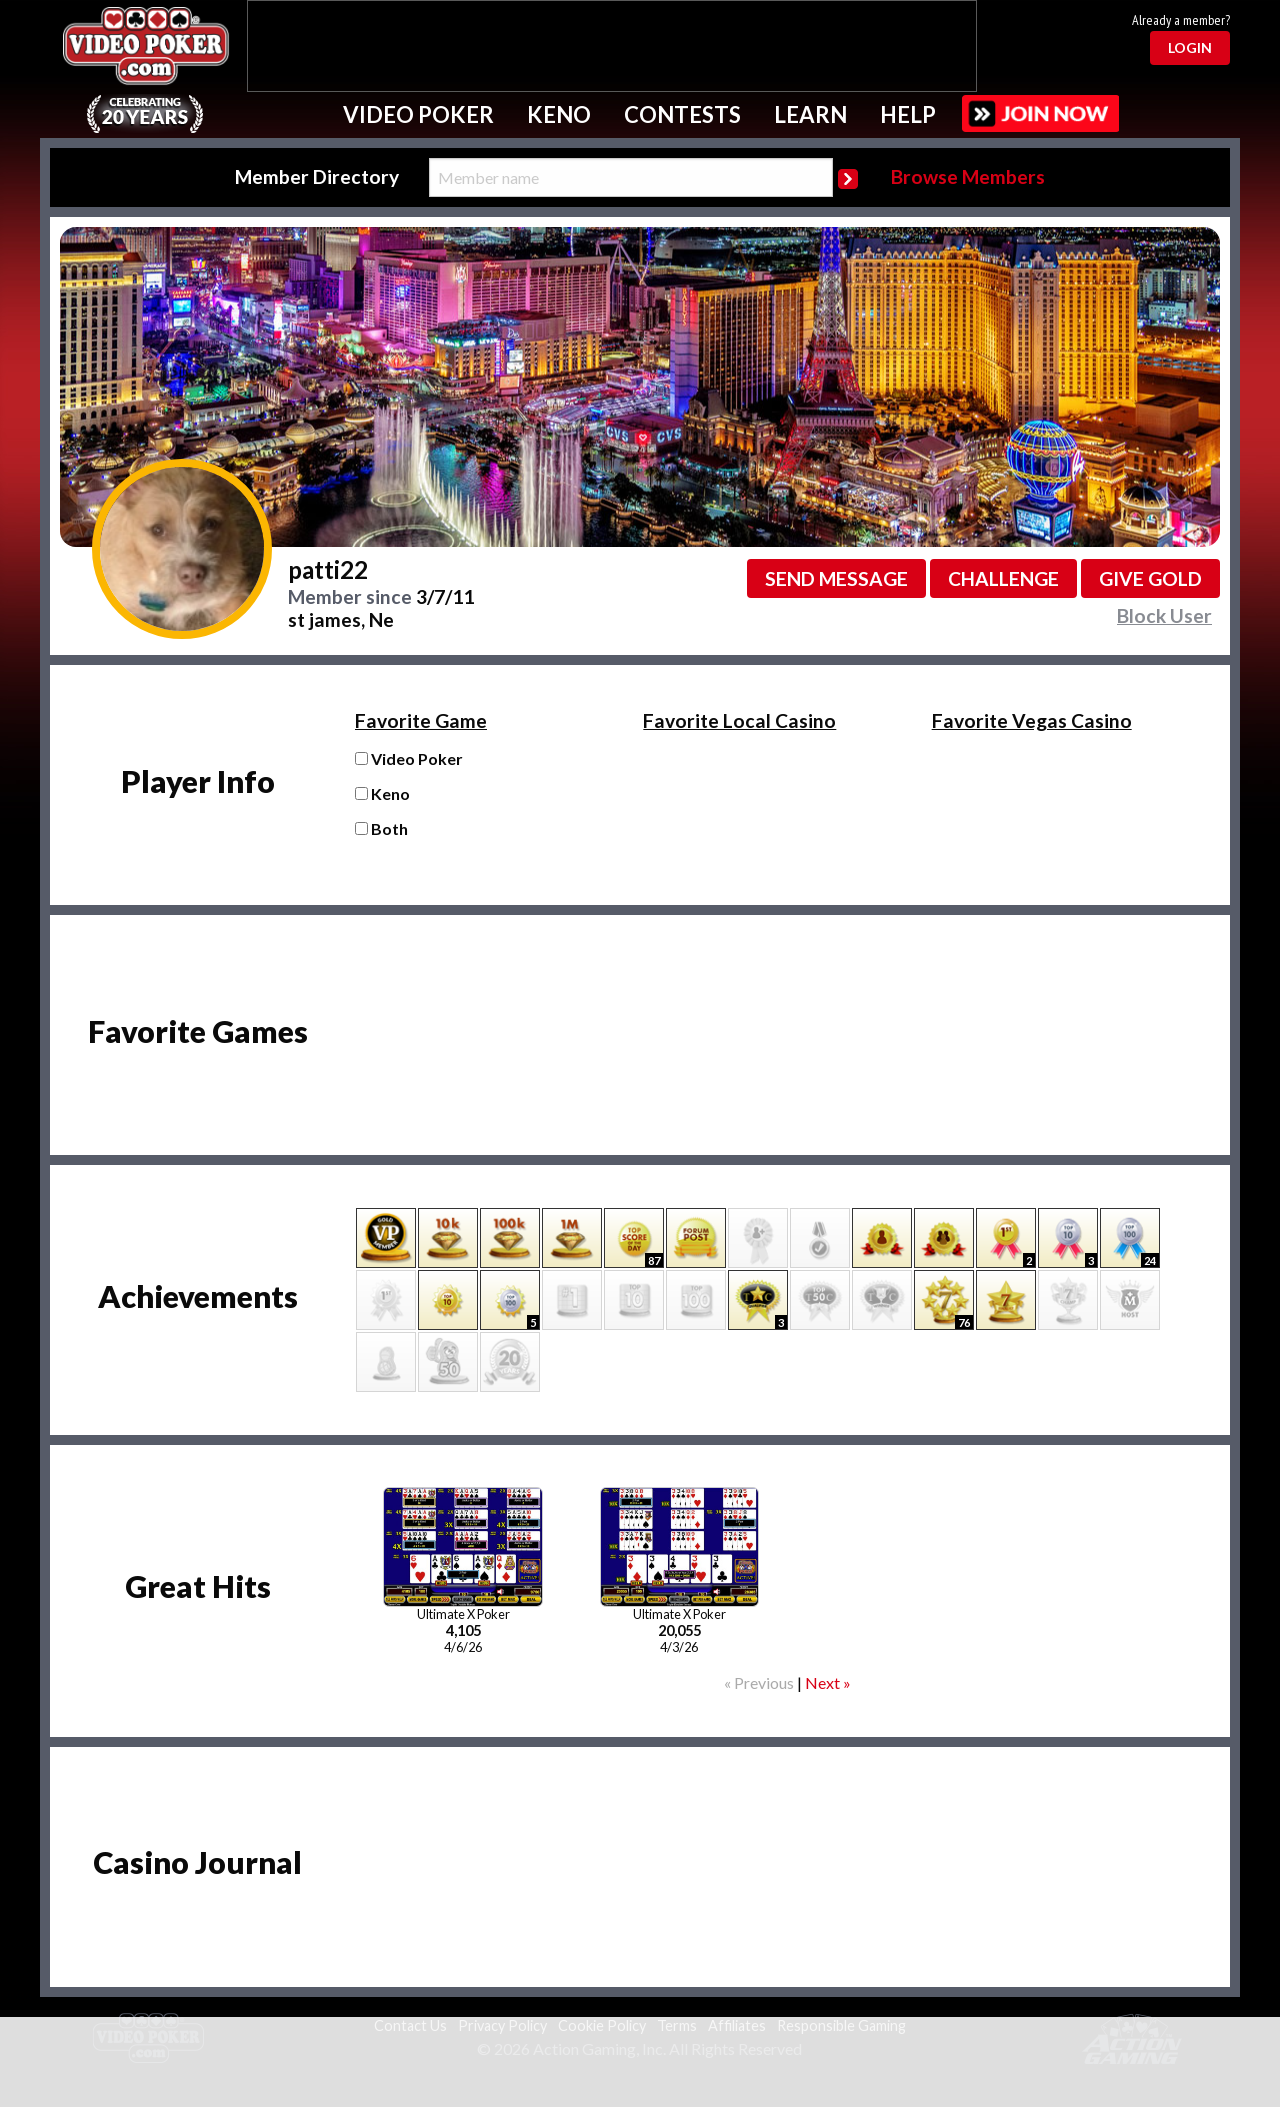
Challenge (1003, 578)
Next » (828, 1682)
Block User (1164, 615)
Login (1190, 47)
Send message (836, 578)
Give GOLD (1150, 578)
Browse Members (968, 176)
